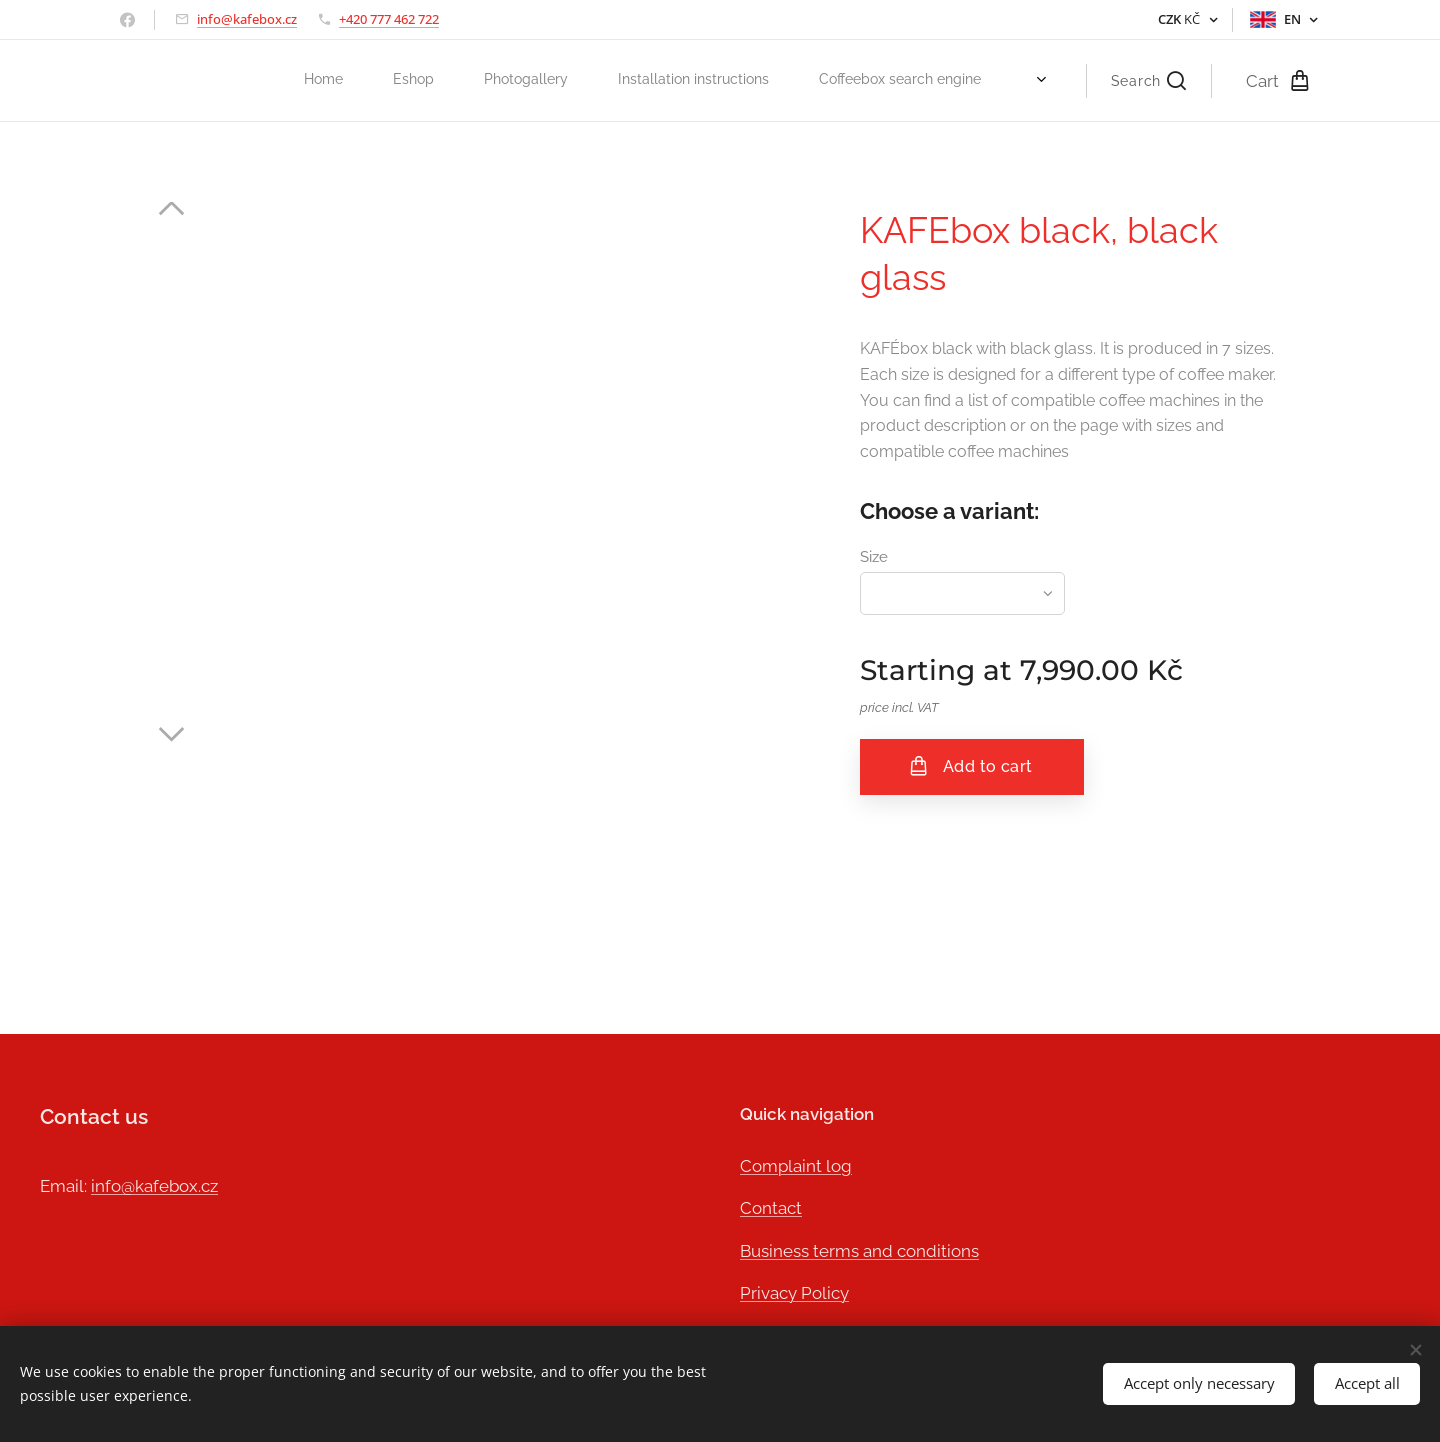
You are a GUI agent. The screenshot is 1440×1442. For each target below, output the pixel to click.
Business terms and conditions (859, 1250)
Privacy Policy (794, 1293)
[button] (1148, 81)
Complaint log (796, 1165)
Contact (771, 1208)
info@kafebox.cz (247, 19)
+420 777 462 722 (389, 19)
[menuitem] (751, 81)
